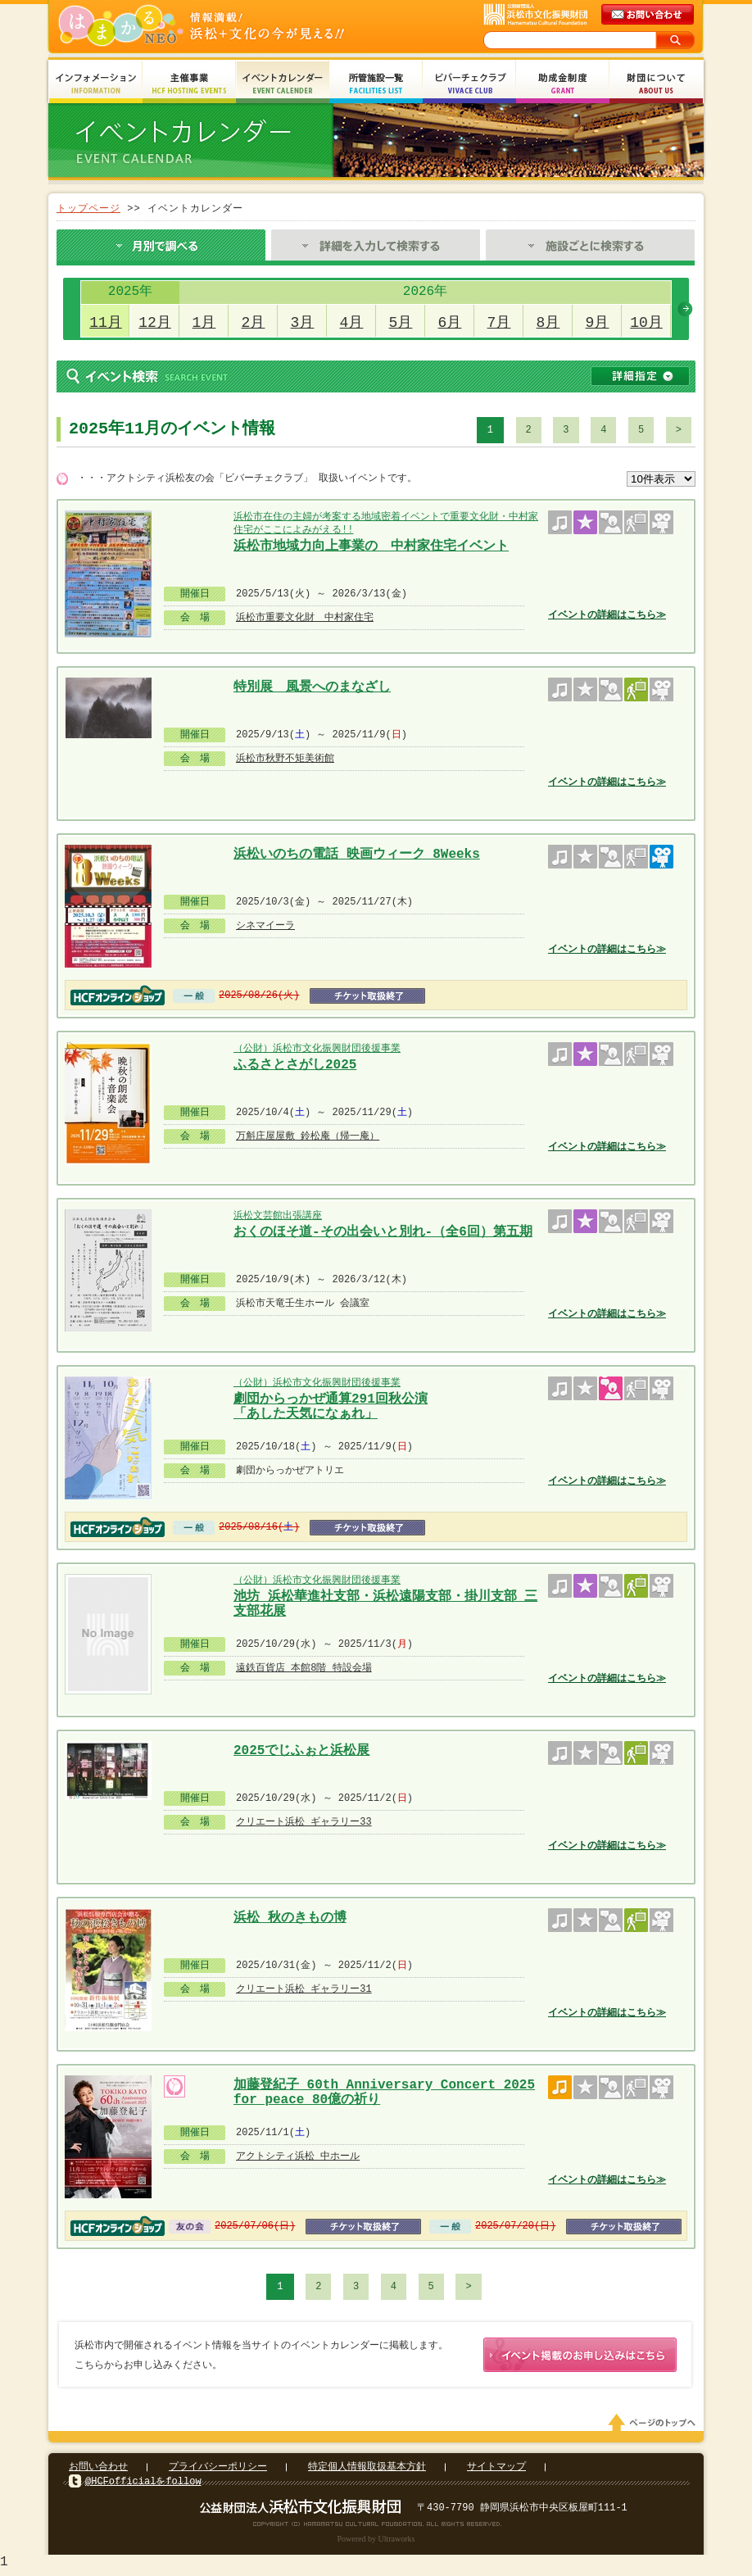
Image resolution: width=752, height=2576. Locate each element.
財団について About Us (656, 84)
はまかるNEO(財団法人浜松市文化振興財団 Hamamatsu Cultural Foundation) (236, 26)
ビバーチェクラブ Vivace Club (469, 84)
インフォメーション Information (96, 84)
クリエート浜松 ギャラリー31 (304, 1989)
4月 (352, 323)
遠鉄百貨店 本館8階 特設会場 (304, 1668)
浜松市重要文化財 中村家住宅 (305, 617)
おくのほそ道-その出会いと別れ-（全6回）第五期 (382, 1232)
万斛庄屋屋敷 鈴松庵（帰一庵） (307, 1136)
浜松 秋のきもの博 (290, 1918)
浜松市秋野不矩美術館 (285, 758)
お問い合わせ (98, 2470)
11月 (105, 322)
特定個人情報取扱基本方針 (367, 2470)
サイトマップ (496, 2470)
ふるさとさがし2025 (294, 1065)
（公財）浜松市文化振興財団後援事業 (317, 1048)
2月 (253, 323)
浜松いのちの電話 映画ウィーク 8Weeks (356, 855)
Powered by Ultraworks (376, 2542)
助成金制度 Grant (562, 84)
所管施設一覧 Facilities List (376, 84)
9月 (597, 323)
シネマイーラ (265, 925)
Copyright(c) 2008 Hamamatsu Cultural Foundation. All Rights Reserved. (376, 2527)
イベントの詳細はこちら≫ (607, 615)
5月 (401, 323)
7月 (499, 323)
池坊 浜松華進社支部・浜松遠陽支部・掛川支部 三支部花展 (385, 1602)
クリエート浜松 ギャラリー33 (304, 1822)
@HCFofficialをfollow (143, 2485)
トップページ (88, 208)
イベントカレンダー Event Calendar (282, 84)
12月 (154, 323)
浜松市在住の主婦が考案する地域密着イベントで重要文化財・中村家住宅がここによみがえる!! (385, 523)
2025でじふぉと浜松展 (301, 1751)
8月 (548, 323)
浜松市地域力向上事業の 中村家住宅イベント (371, 546)
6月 (450, 323)
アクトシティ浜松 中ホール (298, 2156)
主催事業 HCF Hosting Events (189, 84)
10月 (646, 323)
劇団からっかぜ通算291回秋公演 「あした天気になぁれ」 (330, 1404)
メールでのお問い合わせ (648, 14)
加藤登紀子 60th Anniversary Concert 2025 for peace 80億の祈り (384, 2090)
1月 (204, 323)
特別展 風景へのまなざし (312, 687)
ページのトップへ (654, 2426)
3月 (303, 323)
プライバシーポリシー (218, 2470)
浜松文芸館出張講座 (277, 1215)
